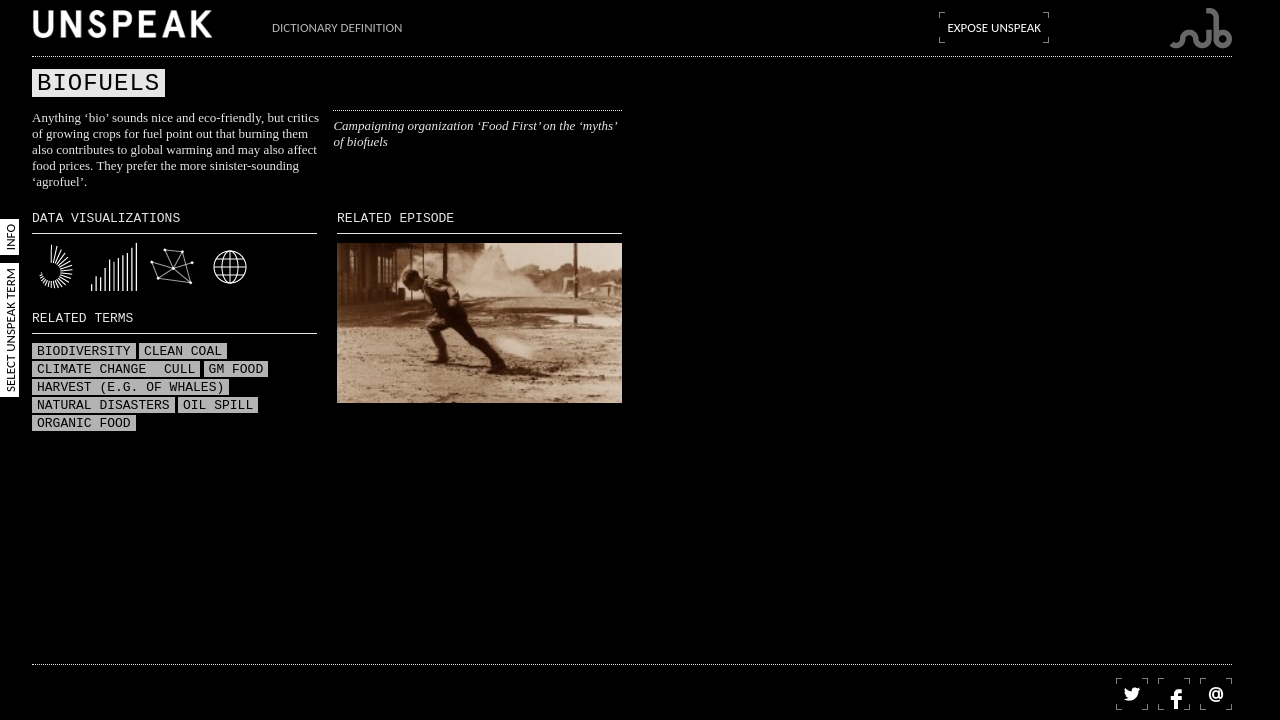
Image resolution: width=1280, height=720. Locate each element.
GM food (236, 370)
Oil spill (218, 406)
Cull (179, 370)
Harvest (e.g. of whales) (130, 388)
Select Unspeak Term (10, 330)
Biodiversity (84, 352)
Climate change (95, 370)
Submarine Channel (1200, 28)
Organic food (84, 424)
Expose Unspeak (994, 27)
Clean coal (183, 352)
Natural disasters (103, 406)
